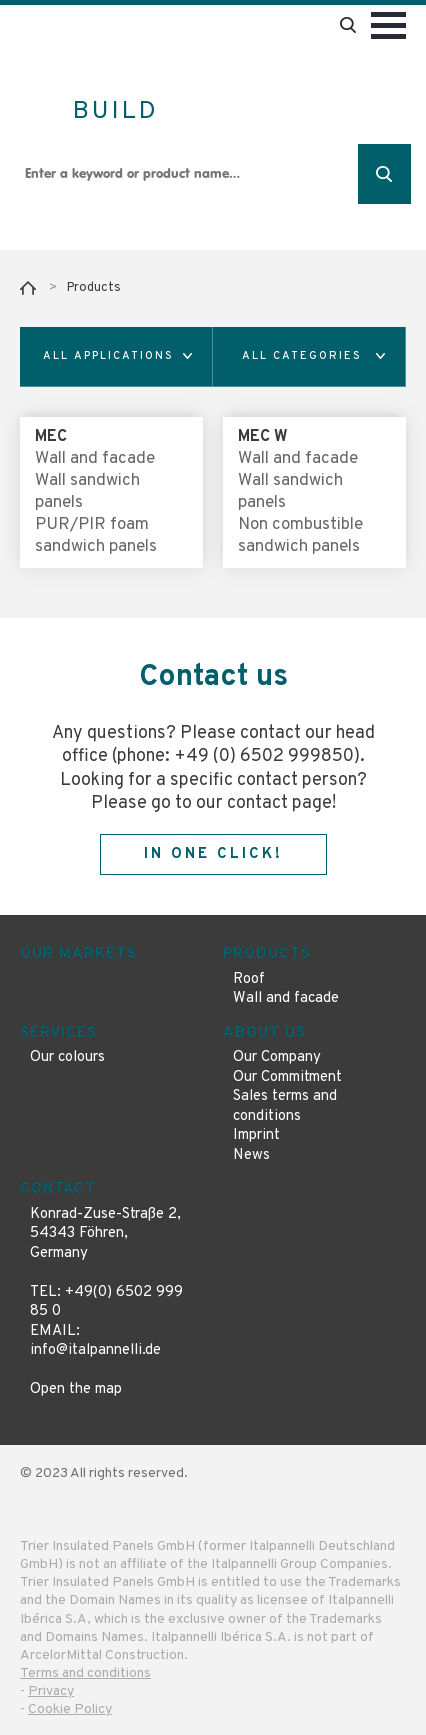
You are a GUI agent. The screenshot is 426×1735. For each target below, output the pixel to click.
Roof (249, 979)
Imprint (256, 1135)
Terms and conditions (85, 1673)
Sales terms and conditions (285, 1106)
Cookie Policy (70, 1709)
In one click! (213, 854)
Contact (58, 1189)
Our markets (78, 954)
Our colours (67, 1057)
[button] (116, 357)
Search (384, 174)
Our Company (277, 1057)
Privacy (51, 1691)
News (251, 1155)
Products (94, 288)
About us (264, 1033)
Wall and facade (286, 998)
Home (28, 288)
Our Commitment (287, 1077)
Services (58, 1033)
